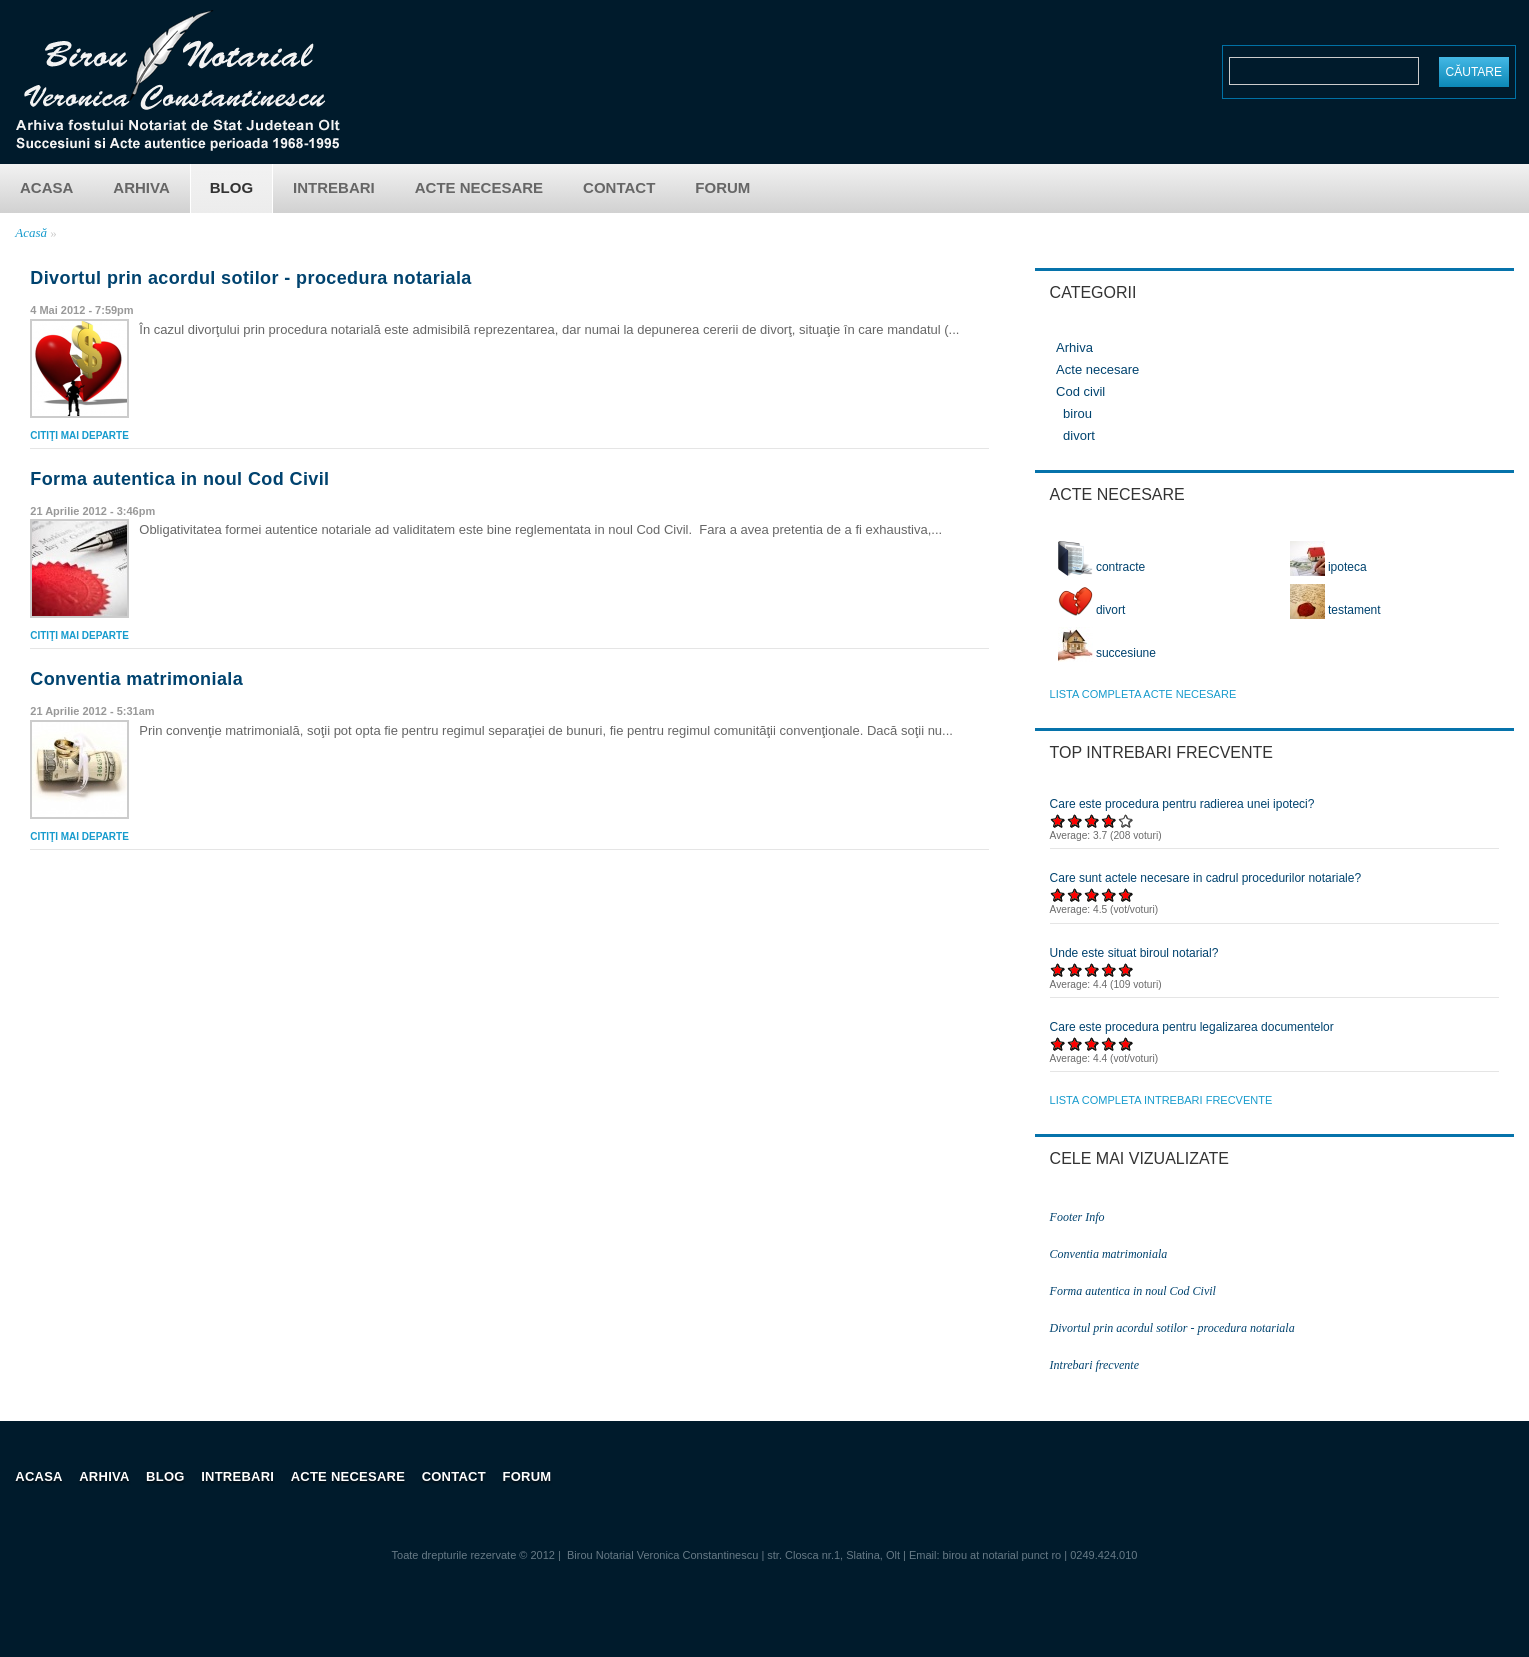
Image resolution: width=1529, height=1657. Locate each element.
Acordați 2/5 (1075, 820)
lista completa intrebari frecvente (1161, 1100)
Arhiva (141, 187)
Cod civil (1080, 391)
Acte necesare (479, 187)
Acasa (46, 187)
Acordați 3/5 (1092, 820)
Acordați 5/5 (1126, 820)
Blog (231, 187)
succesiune (1107, 653)
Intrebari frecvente (1094, 1365)
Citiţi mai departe (79, 435)
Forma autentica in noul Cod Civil (179, 479)
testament (1335, 610)
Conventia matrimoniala (136, 679)
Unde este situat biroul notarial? (1134, 953)
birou (1077, 413)
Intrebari (334, 187)
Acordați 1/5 (1058, 820)
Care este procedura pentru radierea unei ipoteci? (1182, 804)
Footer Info (1077, 1217)
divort (1079, 435)
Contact (619, 187)
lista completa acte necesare (1143, 694)
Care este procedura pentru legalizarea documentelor (1192, 1027)
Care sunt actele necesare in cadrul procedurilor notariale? (1206, 878)
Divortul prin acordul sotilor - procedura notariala (250, 278)
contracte (1102, 567)
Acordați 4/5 (1109, 820)
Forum (722, 187)
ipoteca (1328, 567)
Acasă (31, 232)
